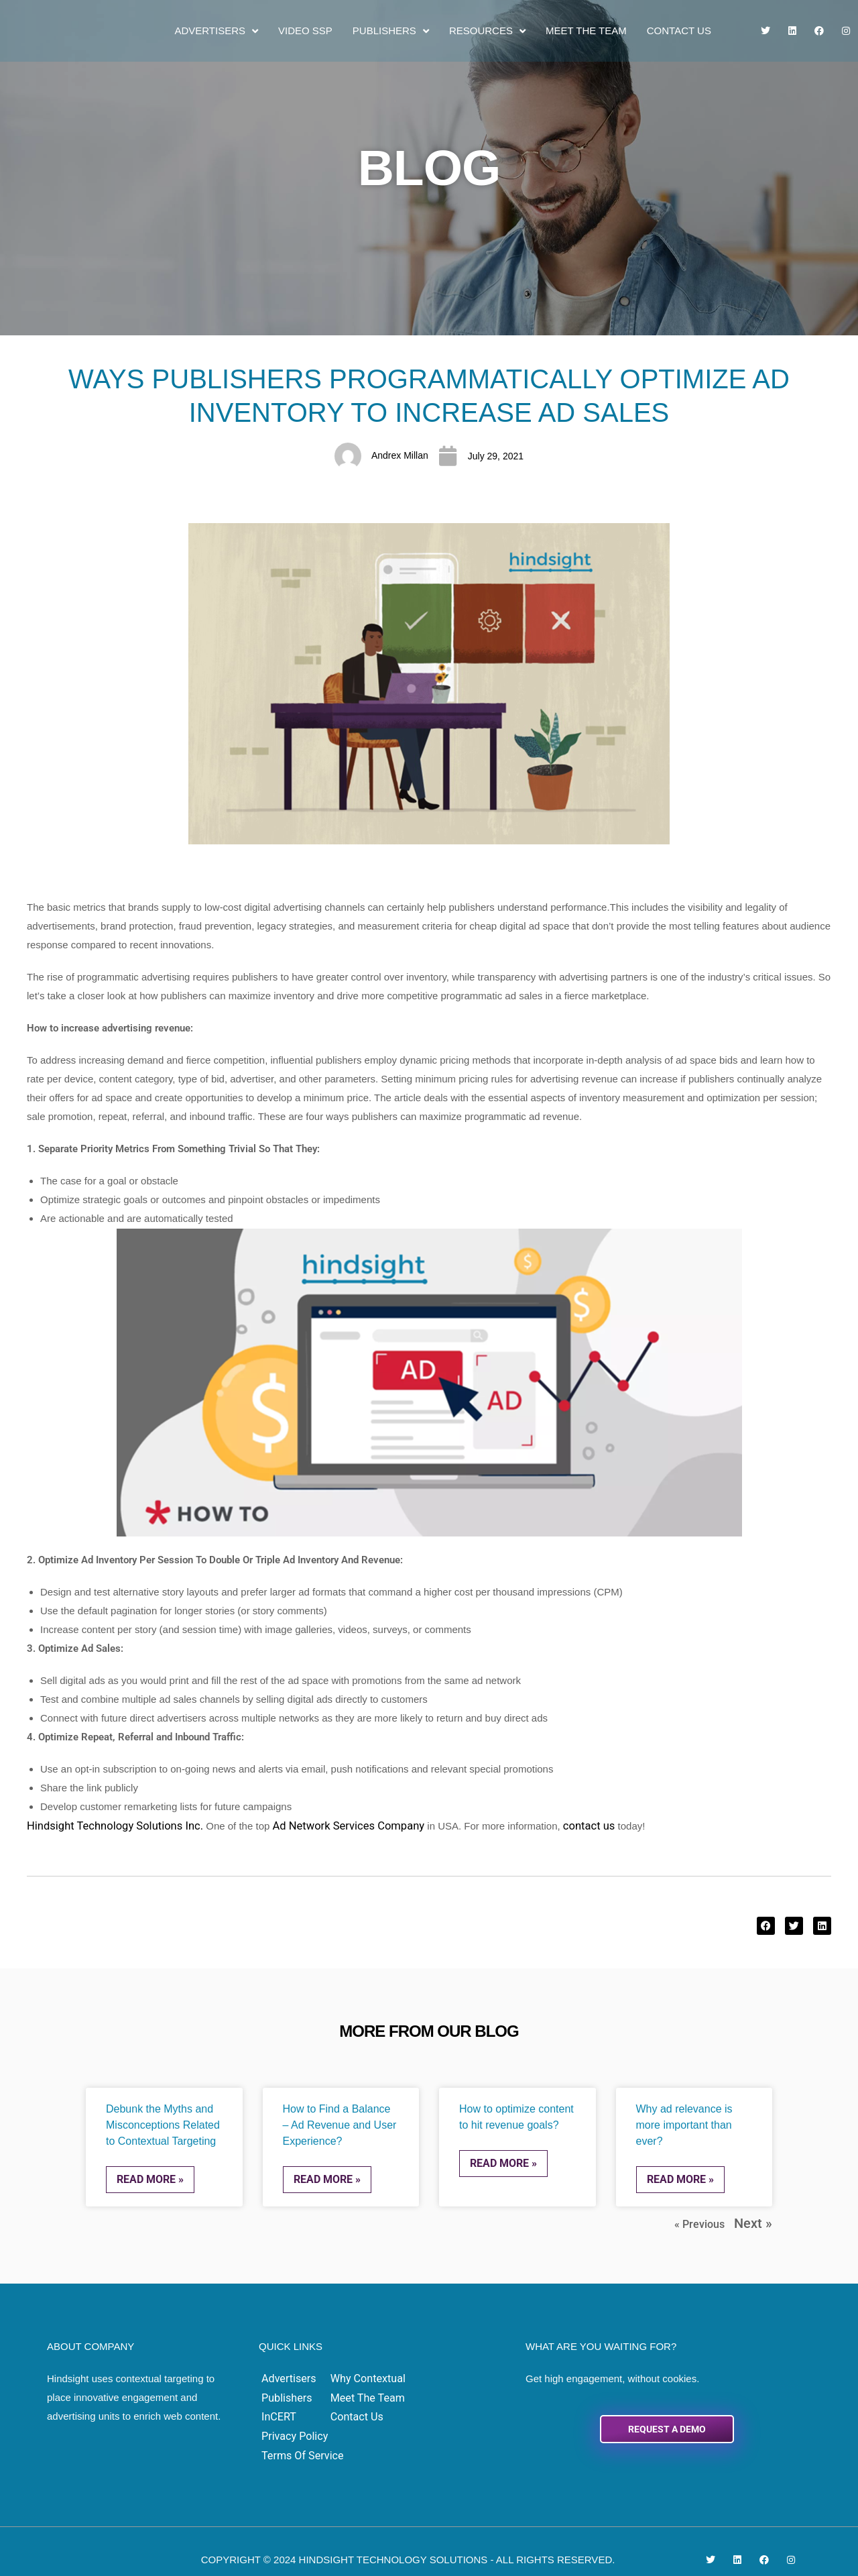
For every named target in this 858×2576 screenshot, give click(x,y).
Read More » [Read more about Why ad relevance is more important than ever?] (680, 2178)
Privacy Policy (442, 2392)
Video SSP (305, 30)
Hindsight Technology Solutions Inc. (106, 1825)
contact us (554, 1825)
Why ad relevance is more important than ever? (684, 2124)
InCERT (279, 2411)
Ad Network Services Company (323, 1825)
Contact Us (679, 30)
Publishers (391, 31)
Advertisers (216, 31)
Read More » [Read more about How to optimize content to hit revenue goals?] (503, 2161)
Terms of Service (449, 2411)
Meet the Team (586, 30)
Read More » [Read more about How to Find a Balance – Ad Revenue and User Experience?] (327, 2178)
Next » (757, 2219)
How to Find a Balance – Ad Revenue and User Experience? (340, 2124)
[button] (766, 1925)
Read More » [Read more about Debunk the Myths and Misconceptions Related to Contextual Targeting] (150, 2178)
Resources (487, 31)
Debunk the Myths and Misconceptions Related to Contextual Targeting (163, 2124)
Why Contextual (361, 2373)
